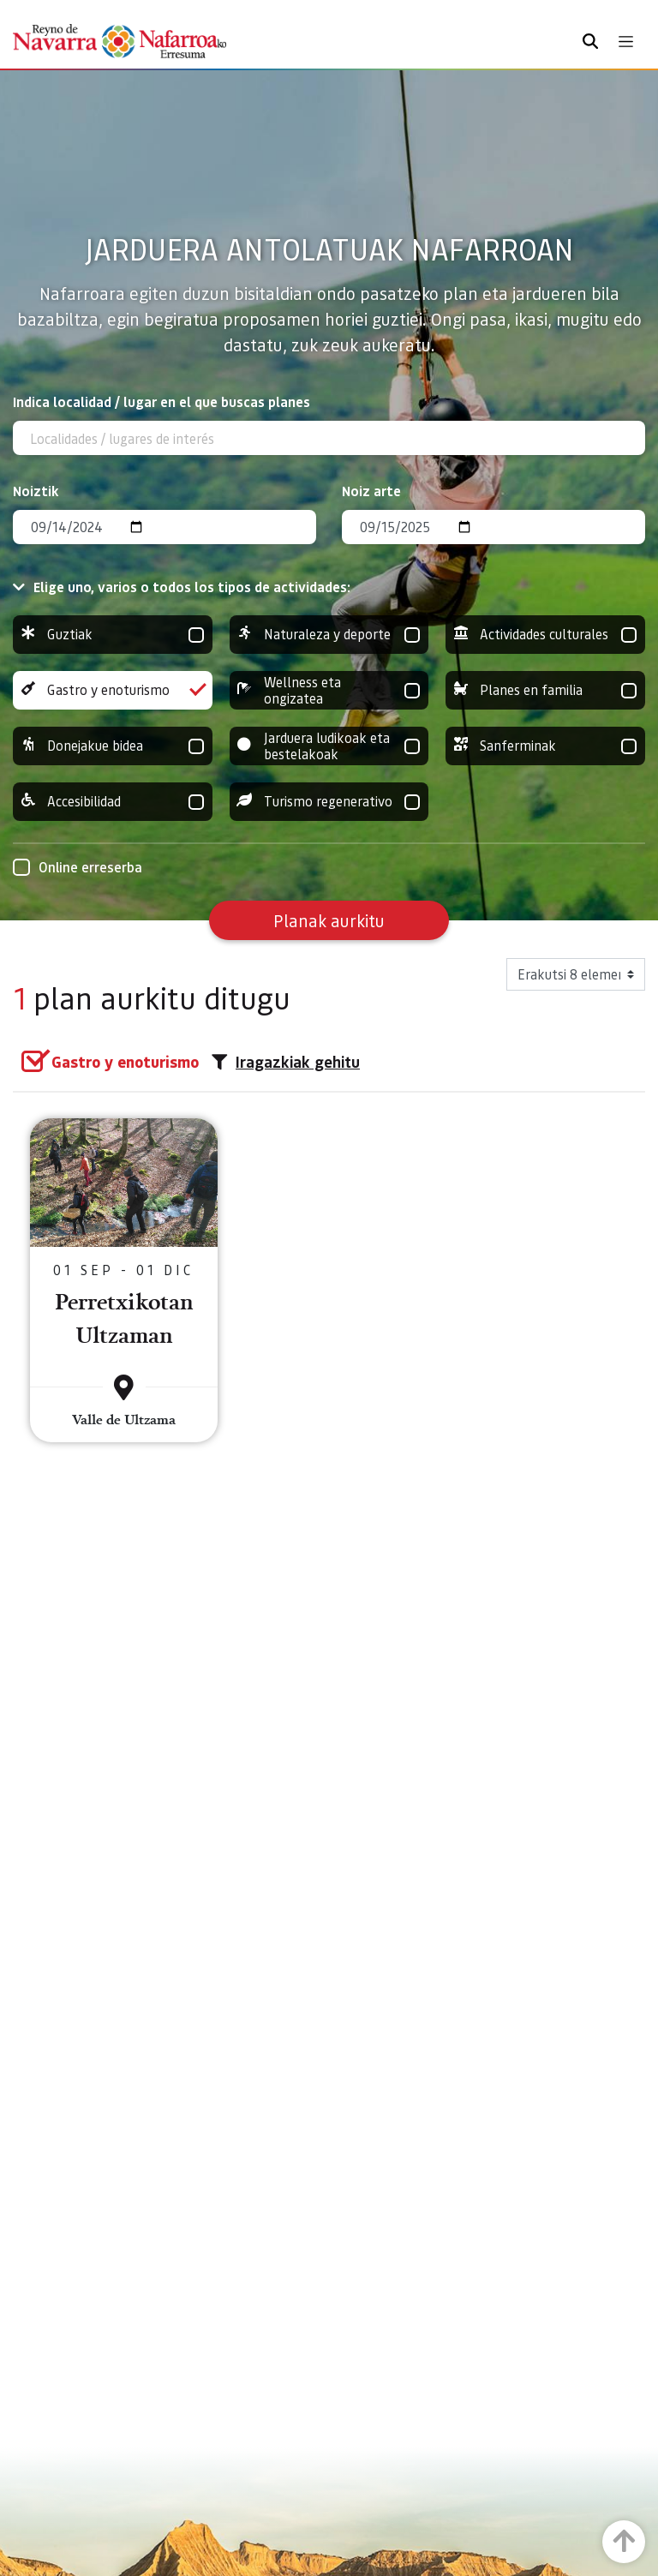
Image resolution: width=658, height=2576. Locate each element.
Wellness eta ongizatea (329, 690)
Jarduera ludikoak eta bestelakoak (329, 746)
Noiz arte (371, 491)
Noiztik (36, 491)
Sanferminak (545, 746)
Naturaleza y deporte (329, 634)
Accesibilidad (112, 801)
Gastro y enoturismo (112, 690)
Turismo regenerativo (329, 801)
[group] (112, 634)
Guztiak (112, 634)
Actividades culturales (545, 634)
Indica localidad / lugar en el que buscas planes (161, 401)
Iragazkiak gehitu (286, 1061)
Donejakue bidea (112, 746)
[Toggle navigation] (626, 41)
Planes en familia (545, 690)
